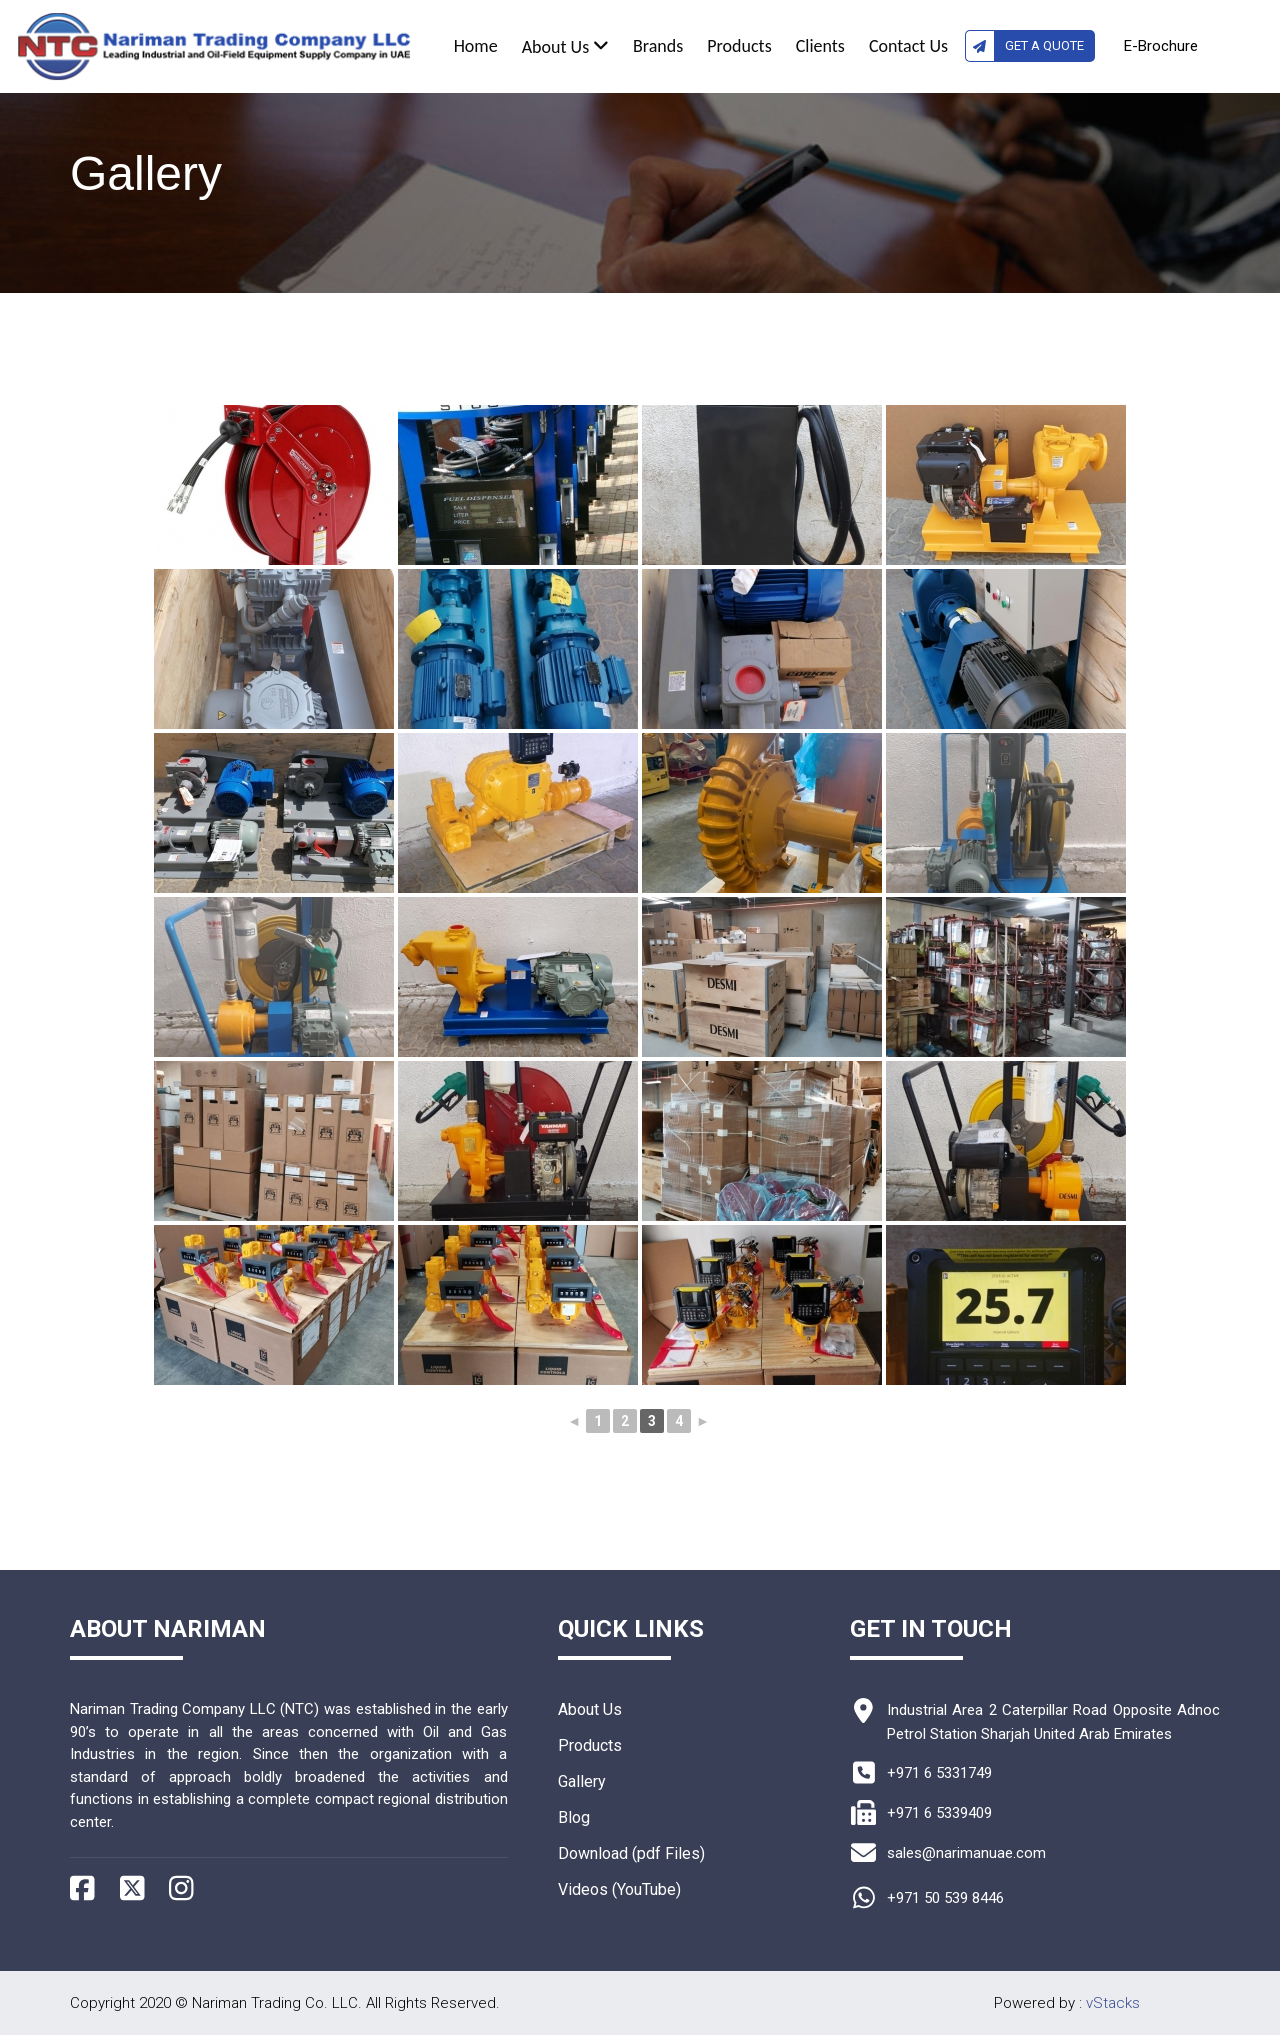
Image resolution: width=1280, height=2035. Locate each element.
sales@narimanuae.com (966, 1853)
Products (739, 46)
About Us (565, 47)
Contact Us (908, 46)
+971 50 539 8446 (945, 1898)
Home (476, 46)
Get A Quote (1025, 46)
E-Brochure (1161, 46)
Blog (574, 1817)
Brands (658, 46)
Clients (820, 46)
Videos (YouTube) (619, 1889)
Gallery (582, 1781)
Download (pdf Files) (631, 1853)
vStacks (1113, 2003)
